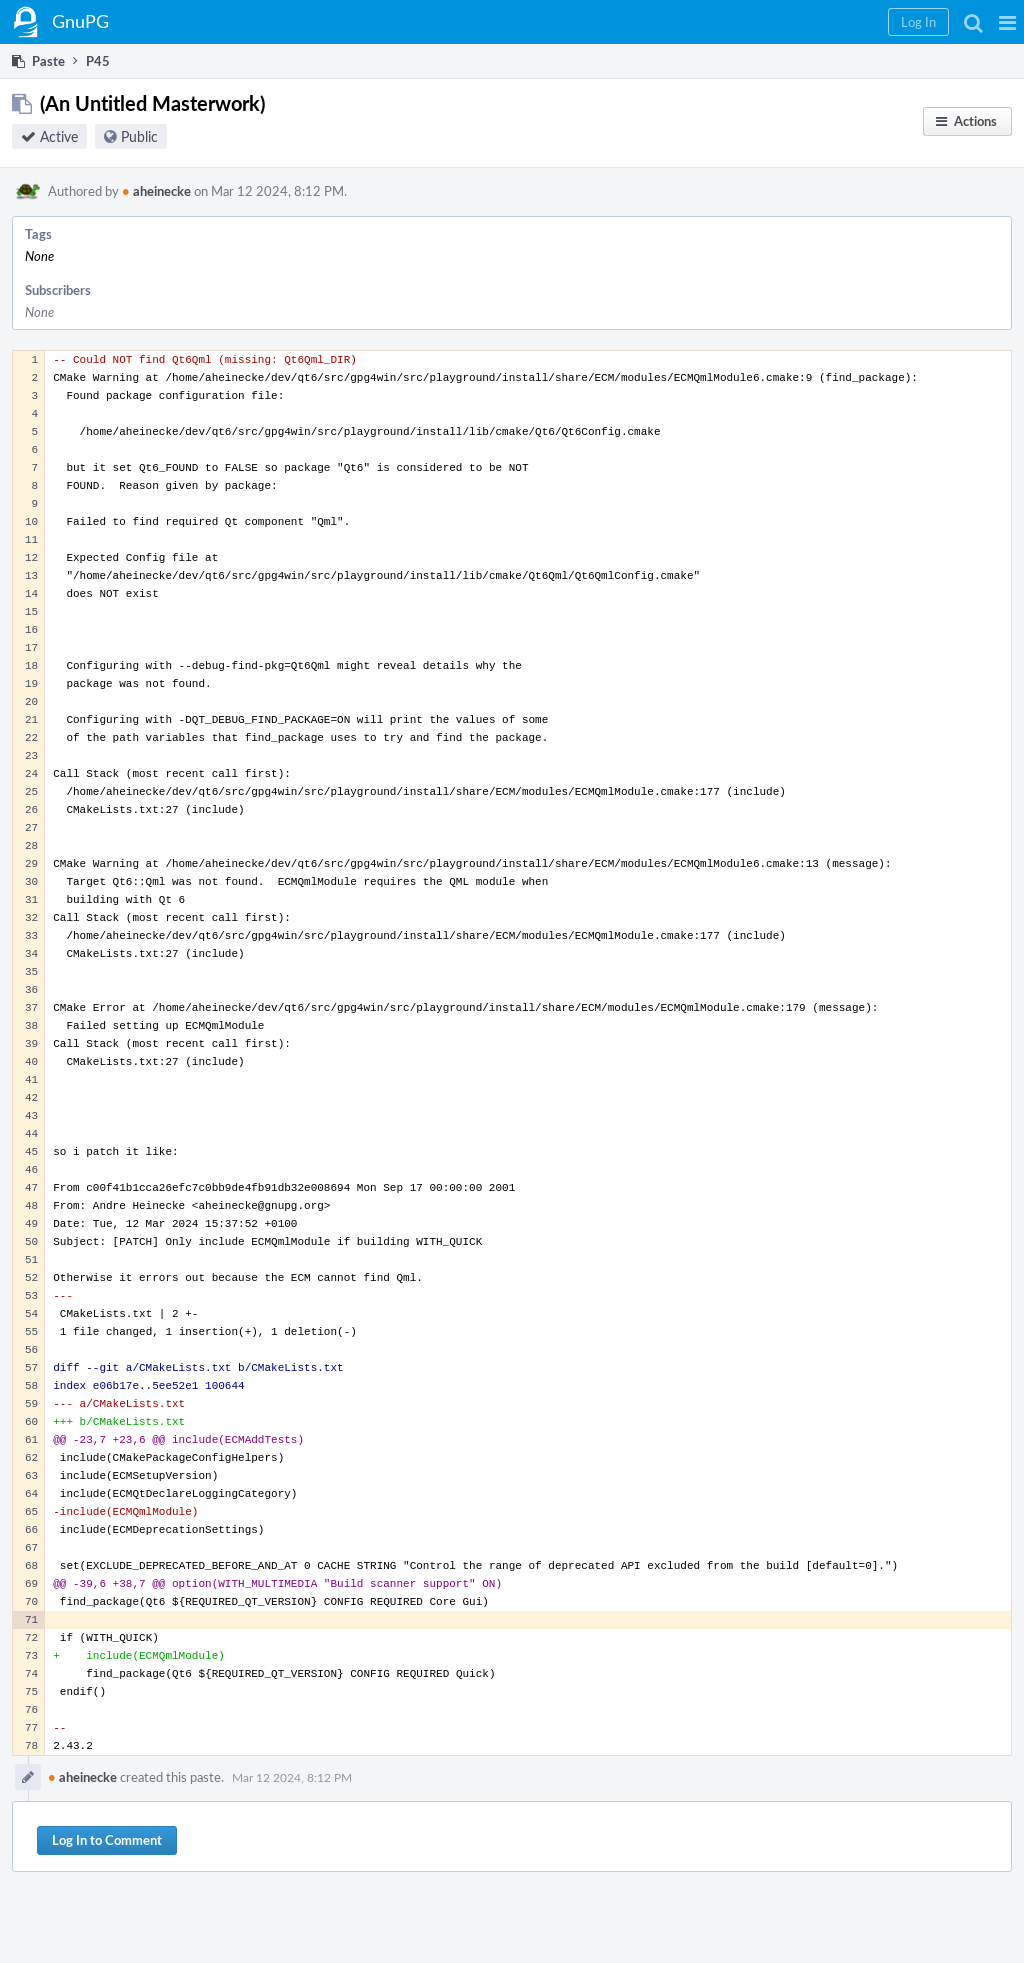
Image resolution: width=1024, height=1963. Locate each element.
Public (139, 136)
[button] (1007, 22)
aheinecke (156, 191)
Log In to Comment (107, 1840)
